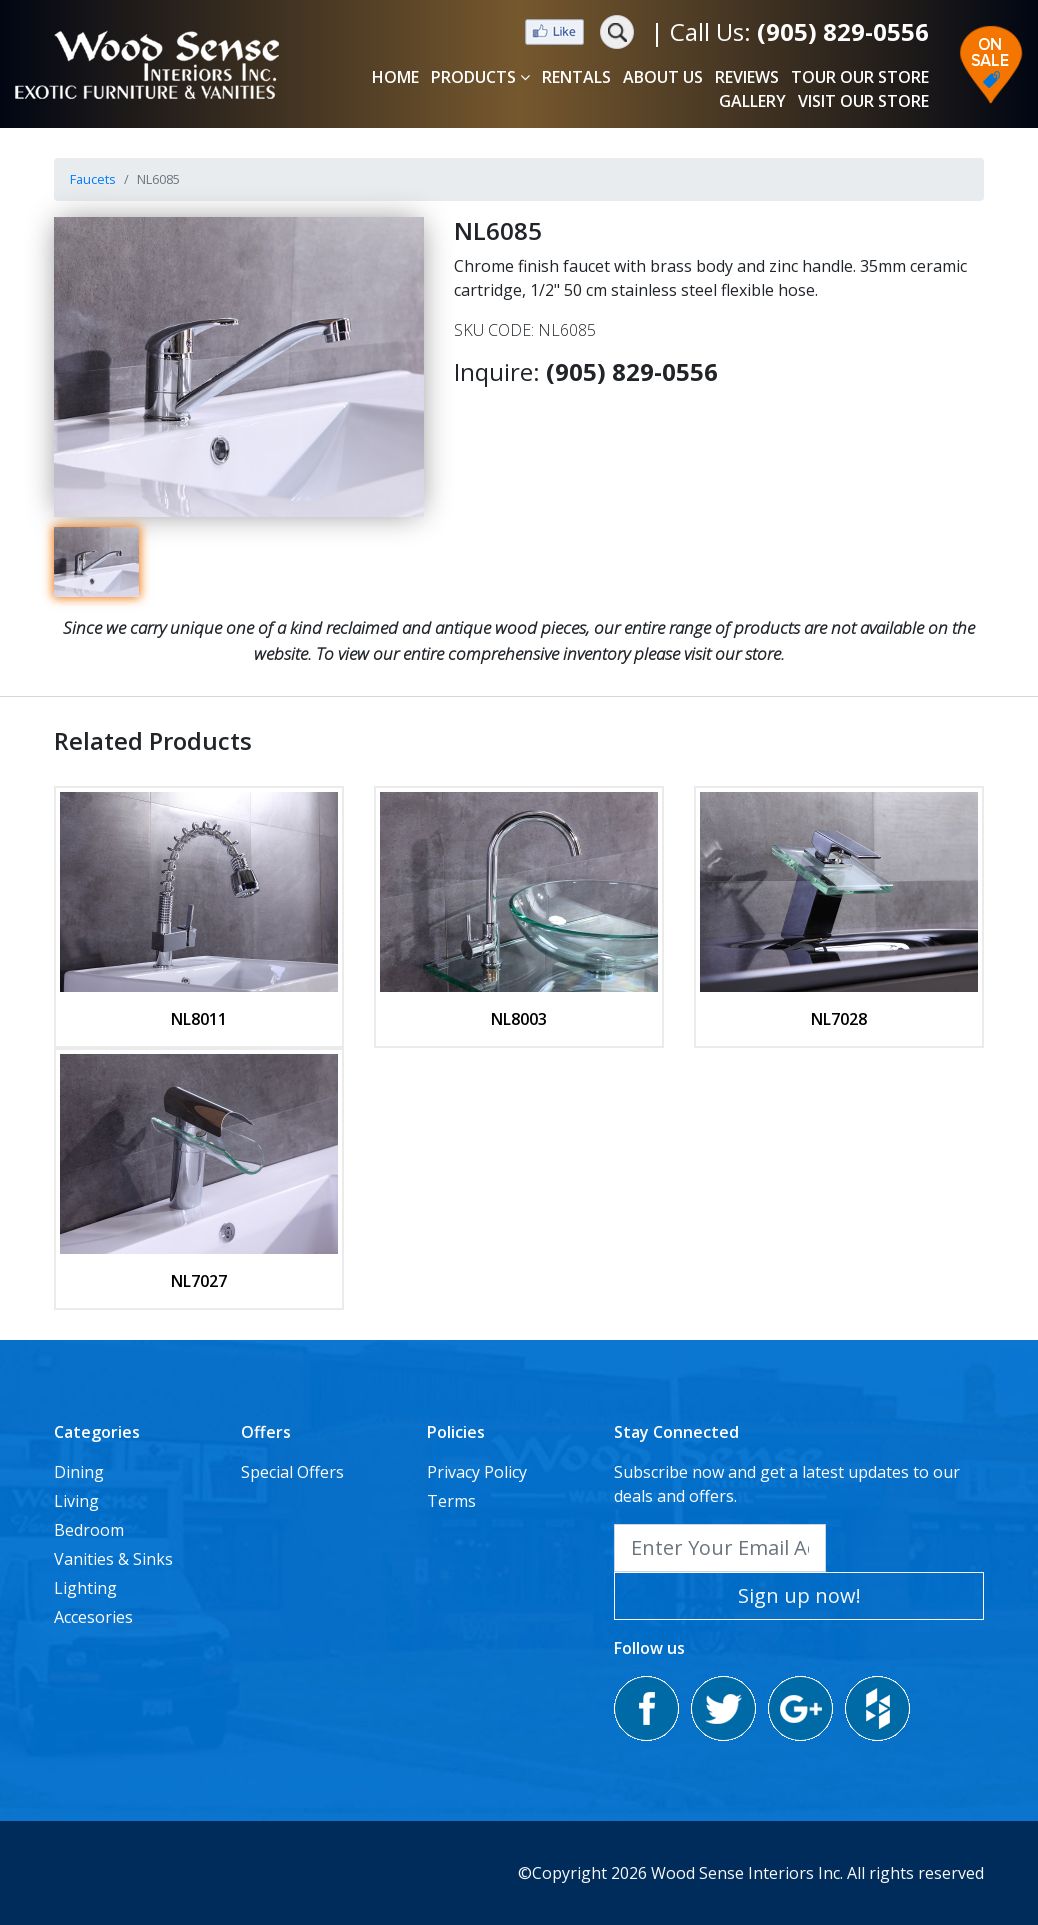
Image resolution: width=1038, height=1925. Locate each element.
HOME (395, 77)
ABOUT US (663, 77)
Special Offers (292, 1472)
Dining (79, 1472)
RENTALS (576, 77)
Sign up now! (799, 1595)
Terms (451, 1501)
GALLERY (752, 101)
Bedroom (89, 1530)
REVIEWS (747, 77)
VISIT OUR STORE (863, 101)
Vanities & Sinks (113, 1559)
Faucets (93, 179)
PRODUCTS (480, 77)
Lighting (85, 1588)
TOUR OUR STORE (860, 77)
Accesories (93, 1617)
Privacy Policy (477, 1472)
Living (76, 1501)
